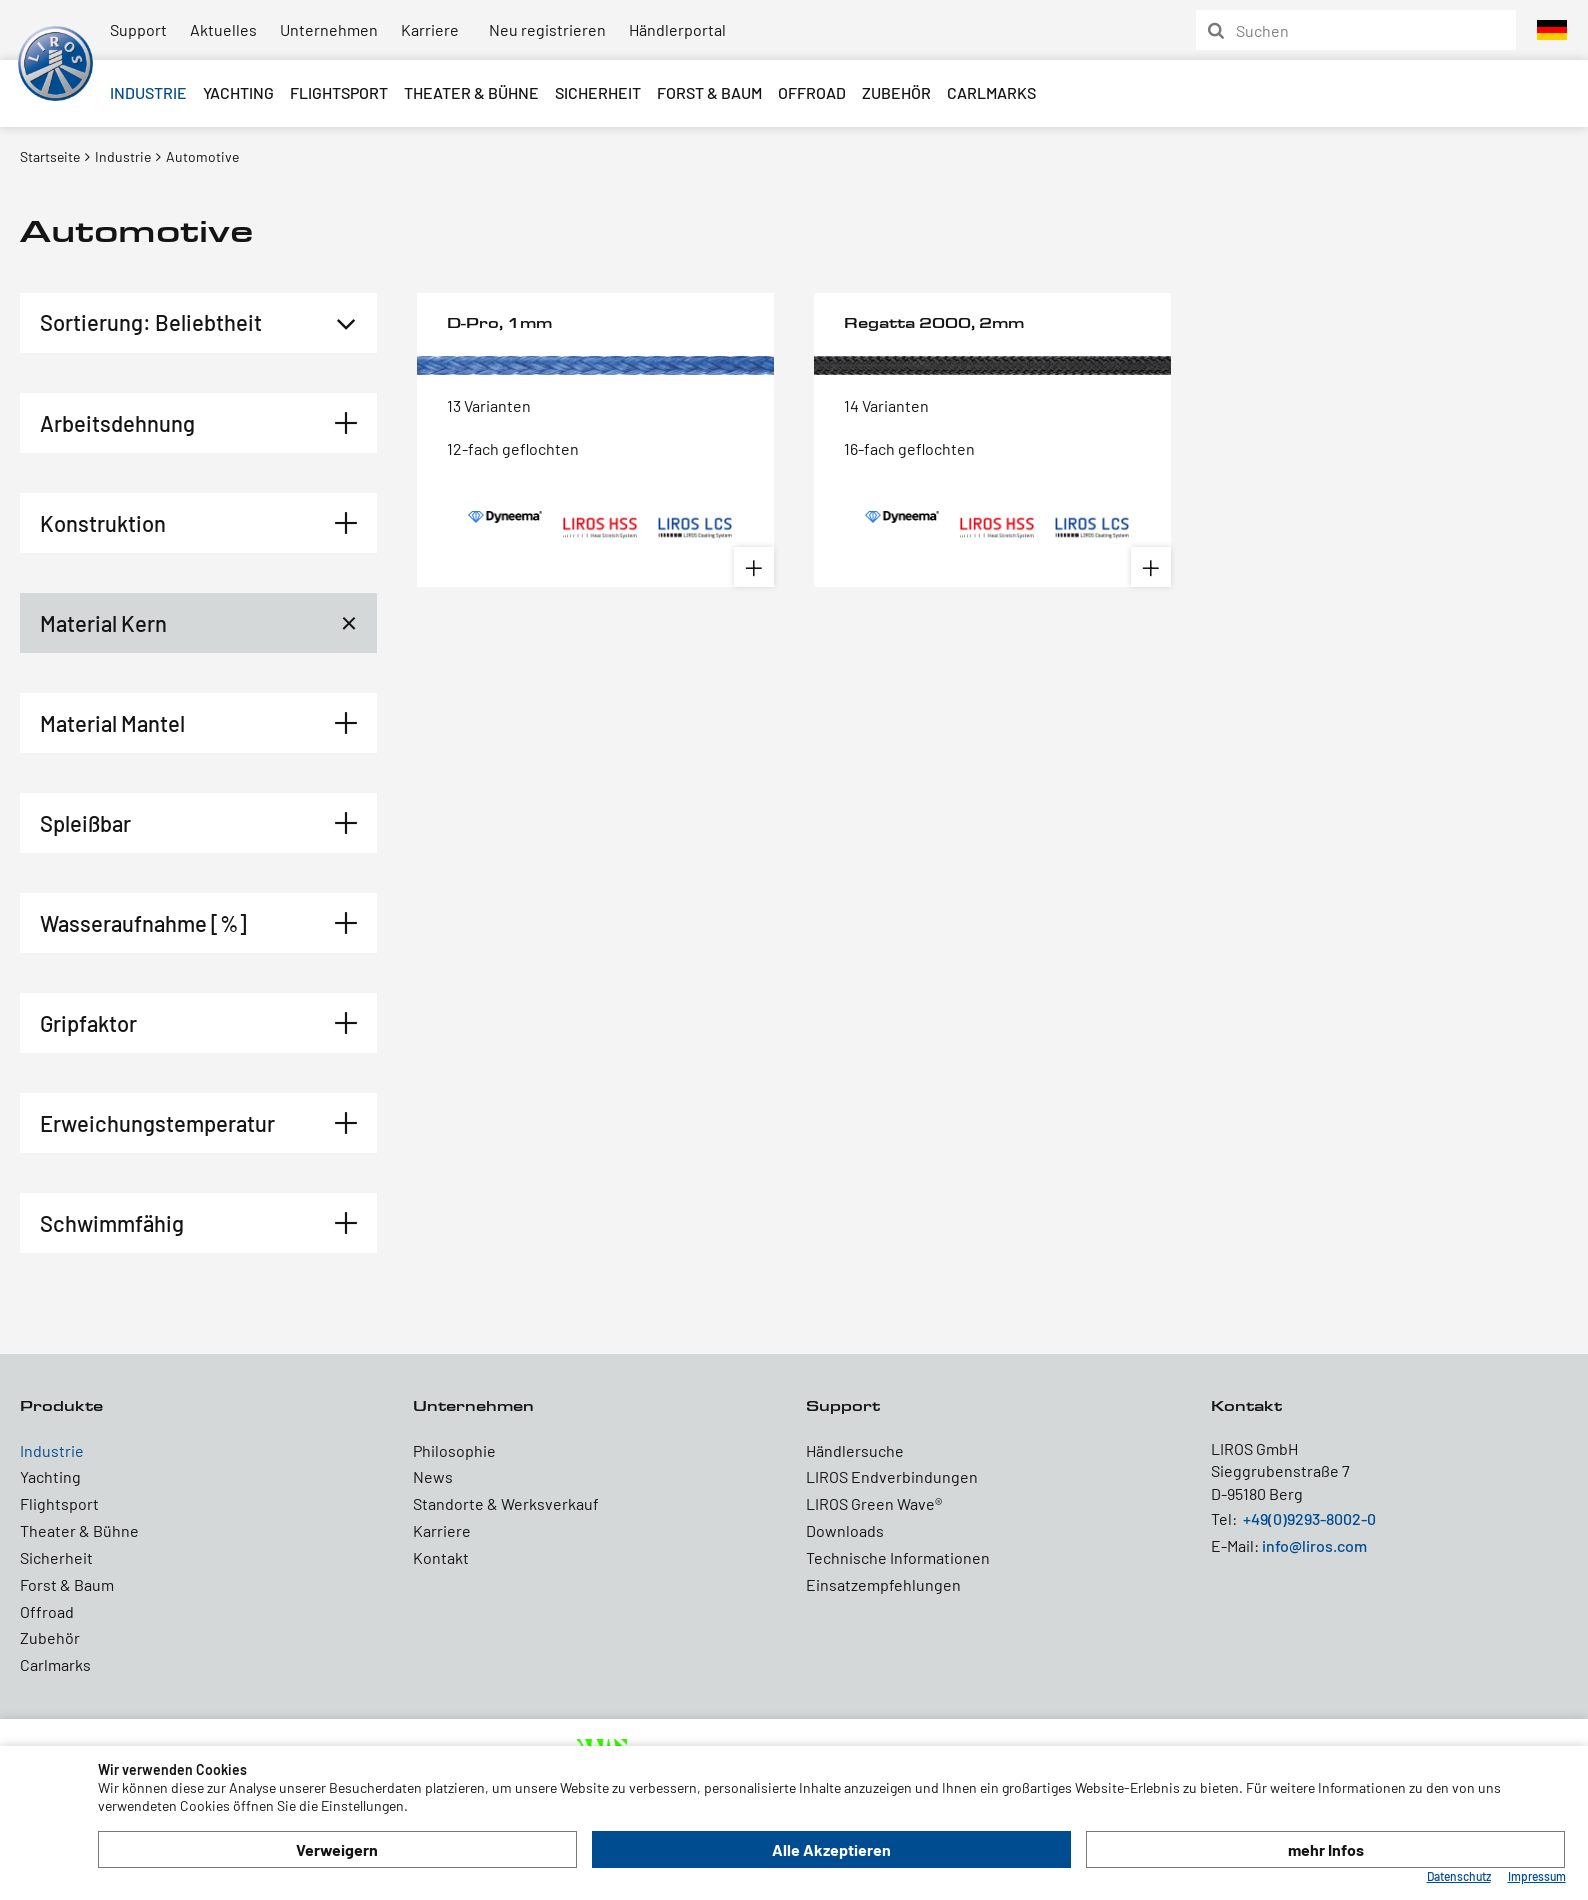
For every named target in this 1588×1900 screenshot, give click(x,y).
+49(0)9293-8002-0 (1309, 1518)
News (433, 1476)
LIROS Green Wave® (874, 1503)
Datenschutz (1459, 1876)
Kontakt (441, 1557)
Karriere (430, 29)
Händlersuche (855, 1450)
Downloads (845, 1530)
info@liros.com (1314, 1545)
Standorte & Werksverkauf (506, 1503)
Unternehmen (329, 29)
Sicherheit (598, 92)
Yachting (238, 92)
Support (138, 29)
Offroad (812, 92)
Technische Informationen (898, 1557)
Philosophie (454, 1450)
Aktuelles (223, 29)
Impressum (1537, 1876)
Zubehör (896, 92)
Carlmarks (991, 92)
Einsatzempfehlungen (883, 1584)
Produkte (61, 1405)
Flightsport (339, 92)
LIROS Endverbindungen (892, 1476)
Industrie (148, 92)
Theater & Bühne (471, 92)
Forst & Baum (709, 92)
